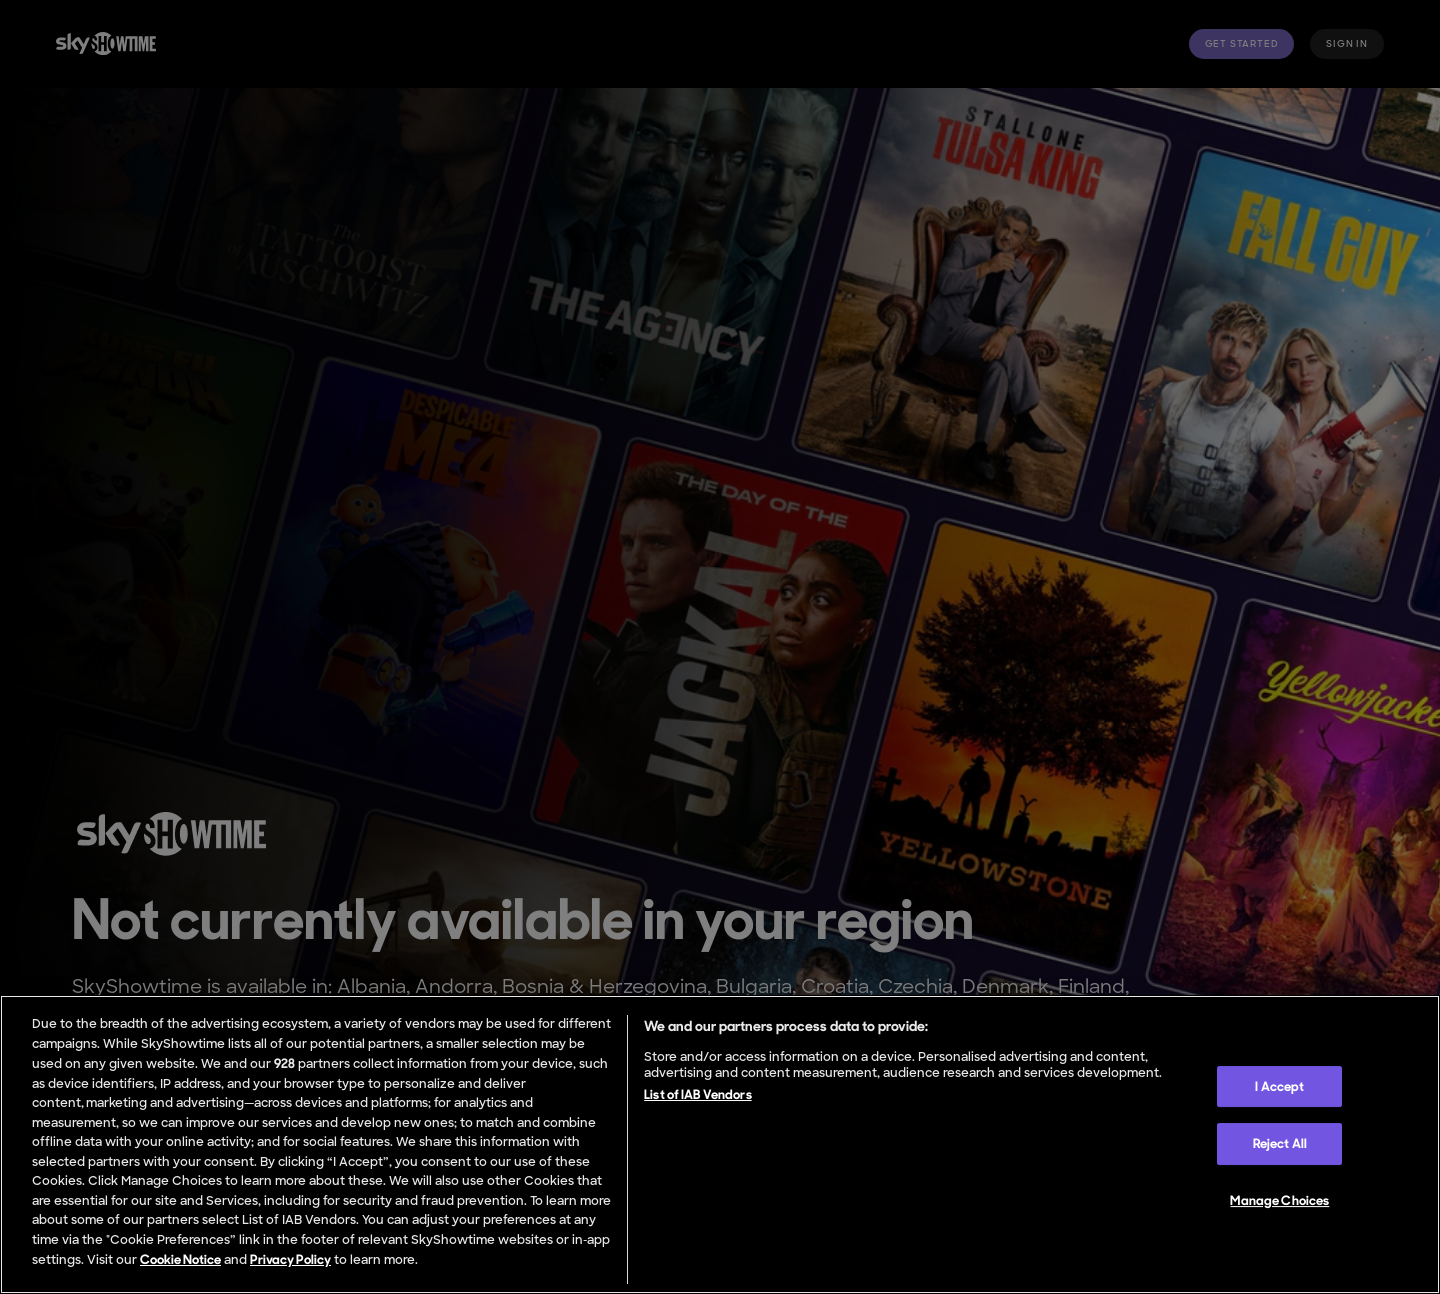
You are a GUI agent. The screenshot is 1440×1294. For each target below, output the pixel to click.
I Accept (1279, 1086)
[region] (720, 1144)
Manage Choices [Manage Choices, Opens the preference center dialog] (1279, 1200)
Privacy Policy (290, 1259)
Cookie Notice (180, 1259)
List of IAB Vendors (697, 1094)
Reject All (1280, 1143)
